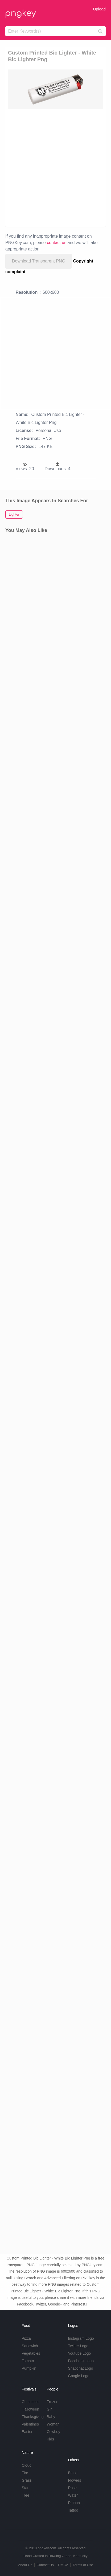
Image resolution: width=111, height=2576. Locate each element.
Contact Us (45, 2565)
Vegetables (31, 2353)
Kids (50, 2439)
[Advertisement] (55, 167)
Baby (51, 2417)
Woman (53, 2424)
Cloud (27, 2465)
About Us (25, 2565)
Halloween (30, 2409)
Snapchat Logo (80, 2368)
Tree (25, 2495)
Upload (99, 9)
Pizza (26, 2338)
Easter (27, 2432)
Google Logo (78, 2376)
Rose (72, 2488)
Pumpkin (29, 2368)
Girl (49, 2409)
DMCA (63, 2565)
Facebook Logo (81, 2361)
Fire (25, 2473)
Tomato (28, 2361)
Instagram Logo (81, 2338)
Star (25, 2488)
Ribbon (74, 2503)
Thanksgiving (33, 2417)
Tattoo (73, 2510)
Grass (27, 2480)
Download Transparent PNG (38, 261)
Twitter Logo (78, 2346)
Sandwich (30, 2346)
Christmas (30, 2402)
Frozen (52, 2402)
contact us (56, 242)
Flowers (74, 2480)
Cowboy (53, 2432)
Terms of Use (83, 2565)
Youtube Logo (79, 2353)
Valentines (30, 2424)
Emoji (72, 2473)
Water (73, 2495)
